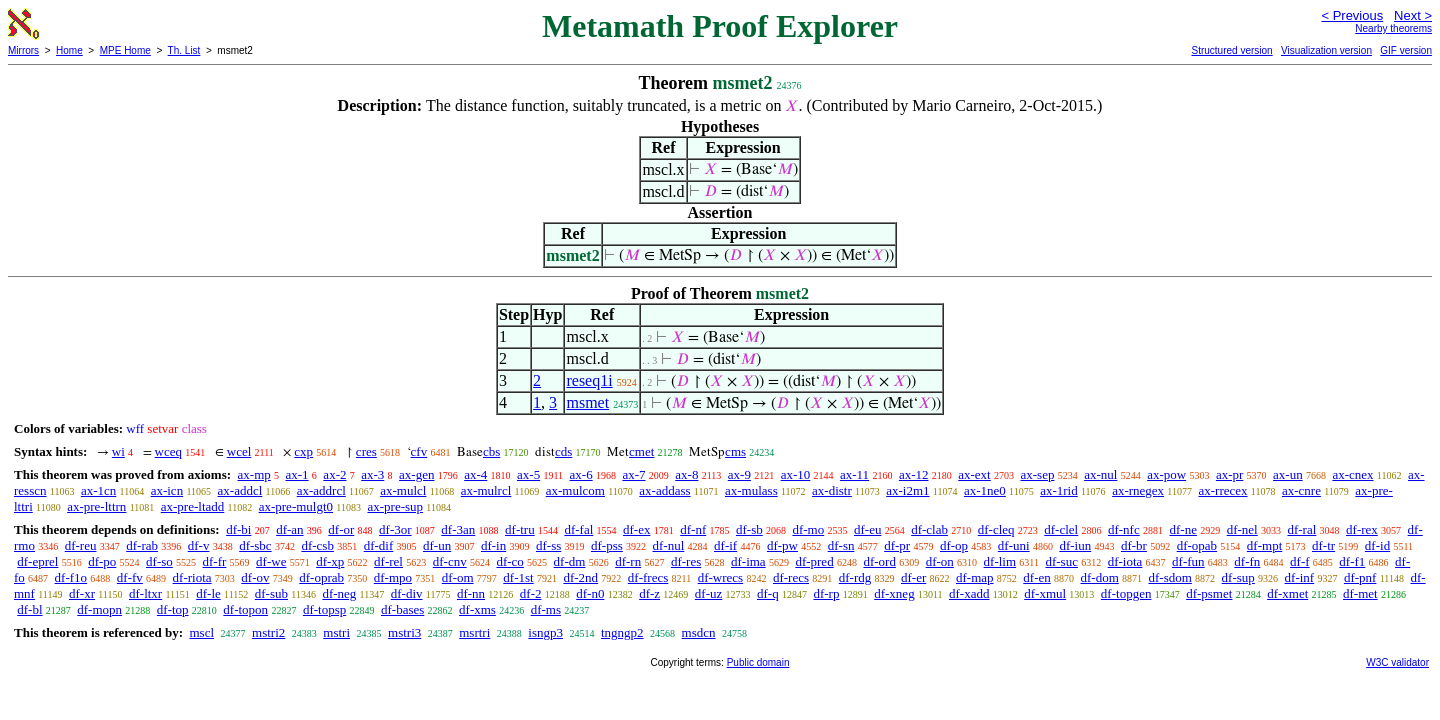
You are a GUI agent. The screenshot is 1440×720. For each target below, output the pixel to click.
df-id (1377, 545)
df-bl (29, 609)
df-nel (1242, 529)
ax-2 (334, 474)
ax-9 (739, 474)
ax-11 (854, 474)
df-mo (808, 529)
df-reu (81, 545)
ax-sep (1037, 474)
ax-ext (974, 474)
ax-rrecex (1222, 490)
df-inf (1300, 577)
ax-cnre (1301, 490)
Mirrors (23, 50)
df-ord (879, 561)
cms (735, 451)
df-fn (1247, 561)
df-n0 (590, 593)
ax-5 (528, 474)
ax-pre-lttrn (96, 506)
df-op (954, 545)
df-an (289, 529)
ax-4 (475, 474)
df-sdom (1170, 577)
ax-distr (832, 490)
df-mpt (1264, 545)
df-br (1134, 545)
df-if (725, 545)
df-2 (531, 593)
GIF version (1406, 50)
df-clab (929, 529)
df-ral (1301, 529)
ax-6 (581, 474)
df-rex (1362, 529)
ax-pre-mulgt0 (296, 506)
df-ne (1182, 529)
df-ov (255, 577)
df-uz (708, 593)
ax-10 (796, 474)
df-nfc (1124, 529)
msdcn (699, 632)
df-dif (379, 545)
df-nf (693, 529)
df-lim (1000, 561)
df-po (102, 561)
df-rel (388, 561)
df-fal (578, 529)
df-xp (330, 561)
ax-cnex (1352, 474)
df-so (159, 561)
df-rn (628, 561)
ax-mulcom (575, 490)
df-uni (1014, 545)
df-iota (1125, 561)
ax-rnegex (1138, 490)
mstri (336, 632)
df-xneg (894, 593)
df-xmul (1045, 593)
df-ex (636, 529)
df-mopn (99, 609)
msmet (587, 402)
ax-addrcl (321, 490)
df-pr (897, 545)
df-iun (1075, 545)
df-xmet (1287, 593)
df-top (173, 609)
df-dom (1099, 577)
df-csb (317, 545)
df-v (199, 545)
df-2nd (580, 577)
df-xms (477, 609)
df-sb (749, 529)
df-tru (520, 529)
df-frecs (648, 577)
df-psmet (1209, 593)
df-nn (471, 593)
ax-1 (297, 474)
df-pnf (1360, 577)
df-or (341, 529)
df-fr (215, 561)
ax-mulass (751, 490)
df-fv (130, 577)
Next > (1413, 15)
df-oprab (321, 577)
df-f (1300, 561)
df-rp (826, 593)
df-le (208, 593)
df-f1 (1352, 561)
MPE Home (125, 50)
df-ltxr (145, 593)
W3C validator (1397, 662)
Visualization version (1326, 50)
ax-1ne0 (985, 490)
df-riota (192, 577)
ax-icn (167, 490)
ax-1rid (1059, 490)
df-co (509, 561)
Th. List (184, 50)
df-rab (142, 545)
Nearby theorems (1393, 28)
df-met (1360, 593)
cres (366, 451)
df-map (975, 577)
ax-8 (686, 474)
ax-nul (1100, 474)
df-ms (546, 609)
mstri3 (404, 632)
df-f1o (71, 577)
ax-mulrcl (486, 490)
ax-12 (914, 474)
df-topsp (324, 609)
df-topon (245, 609)
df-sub (271, 593)
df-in (493, 545)
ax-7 (633, 474)
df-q (768, 593)
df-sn (841, 545)
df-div (407, 593)
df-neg (339, 593)
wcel (239, 451)
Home (69, 50)
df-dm (570, 561)
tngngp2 (622, 632)
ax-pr (1229, 474)
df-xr (82, 593)
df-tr (1323, 545)
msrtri (474, 632)
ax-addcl (240, 490)
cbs (491, 451)
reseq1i (589, 380)
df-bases (402, 609)
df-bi (238, 529)
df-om (458, 577)
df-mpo (393, 577)
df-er (913, 577)
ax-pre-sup (395, 506)
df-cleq (996, 529)
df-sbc (255, 545)
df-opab (1197, 545)
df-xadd (969, 593)
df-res (686, 561)
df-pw (782, 545)
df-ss (548, 545)
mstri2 (268, 632)
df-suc (1061, 561)
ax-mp (254, 474)
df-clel (1061, 529)
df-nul (669, 545)
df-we (271, 561)
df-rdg (855, 577)
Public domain (758, 662)
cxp (303, 451)
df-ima (748, 561)
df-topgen (1126, 593)
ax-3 (372, 474)
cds (563, 451)
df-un (437, 545)
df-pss (607, 545)
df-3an (458, 529)
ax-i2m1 (907, 490)
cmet (641, 451)
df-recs (791, 577)
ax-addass (664, 490)
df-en (1036, 577)
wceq (168, 451)
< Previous (1352, 15)
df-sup (1238, 577)
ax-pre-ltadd (193, 506)
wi (118, 451)
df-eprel (37, 561)
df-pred (814, 561)
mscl (201, 632)
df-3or (395, 529)
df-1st (518, 577)
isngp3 (545, 632)
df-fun (1188, 561)
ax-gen (416, 474)
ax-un (1288, 474)
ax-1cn (98, 490)
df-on (940, 561)
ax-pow (1166, 474)
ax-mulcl (403, 490)
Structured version (1231, 50)
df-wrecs (720, 577)
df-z (649, 593)
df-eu (867, 529)
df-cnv (450, 561)
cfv (419, 451)
